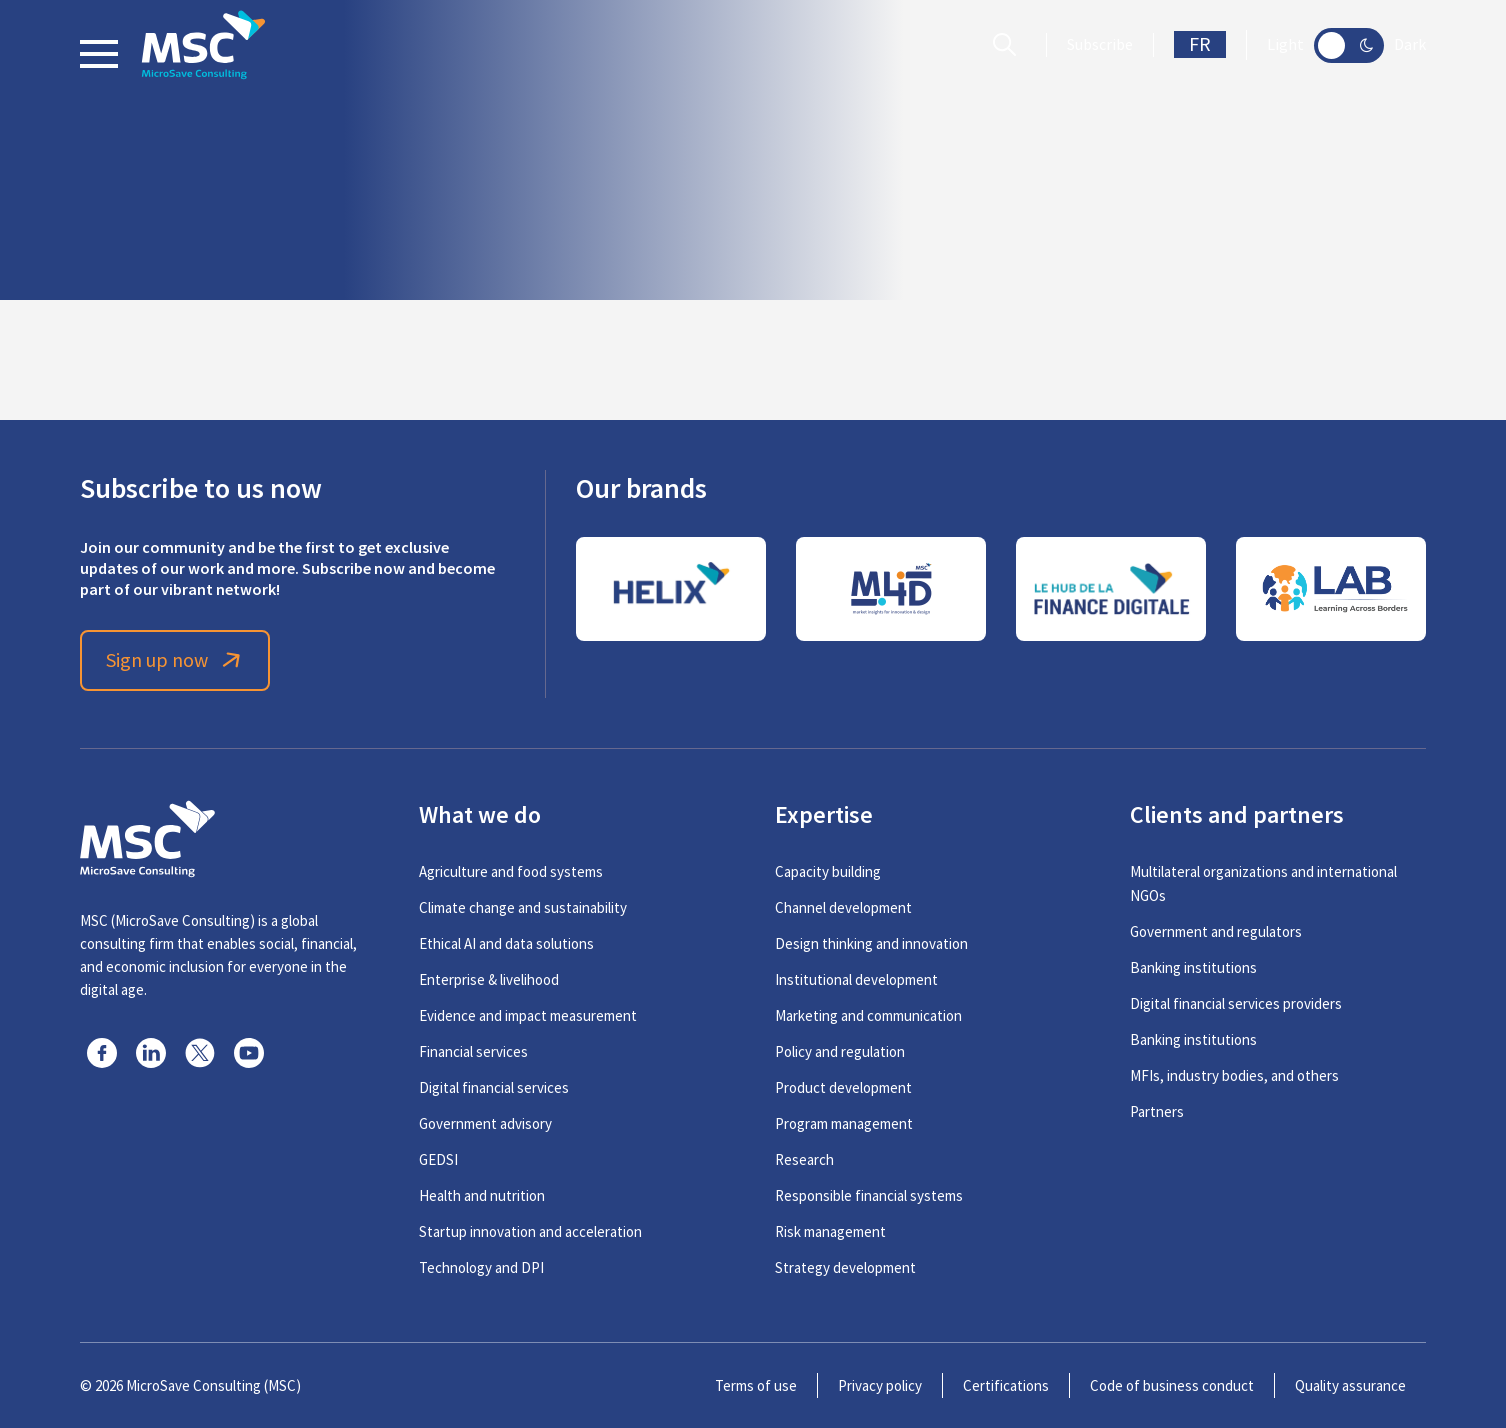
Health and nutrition (482, 1195)
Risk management (830, 1231)
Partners (1157, 1111)
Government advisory (485, 1123)
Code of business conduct (1172, 1385)
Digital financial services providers (1236, 1003)
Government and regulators (1216, 931)
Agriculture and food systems (511, 871)
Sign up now (175, 660)
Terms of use (756, 1385)
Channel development (843, 907)
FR (1200, 44)
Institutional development (856, 979)
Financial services (473, 1051)
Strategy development (845, 1267)
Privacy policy (880, 1385)
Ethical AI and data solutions (506, 943)
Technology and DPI (481, 1267)
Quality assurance (1350, 1385)
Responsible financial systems (869, 1195)
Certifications (1006, 1385)
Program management (844, 1123)
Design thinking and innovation (871, 943)
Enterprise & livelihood (489, 979)
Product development (843, 1087)
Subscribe (1100, 45)
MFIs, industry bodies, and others (1234, 1075)
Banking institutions (1193, 967)
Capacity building (828, 871)
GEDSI (438, 1159)
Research (804, 1159)
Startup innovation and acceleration (530, 1231)
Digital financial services (494, 1087)
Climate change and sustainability (523, 907)
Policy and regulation (840, 1051)
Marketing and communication (868, 1015)
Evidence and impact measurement (528, 1015)
